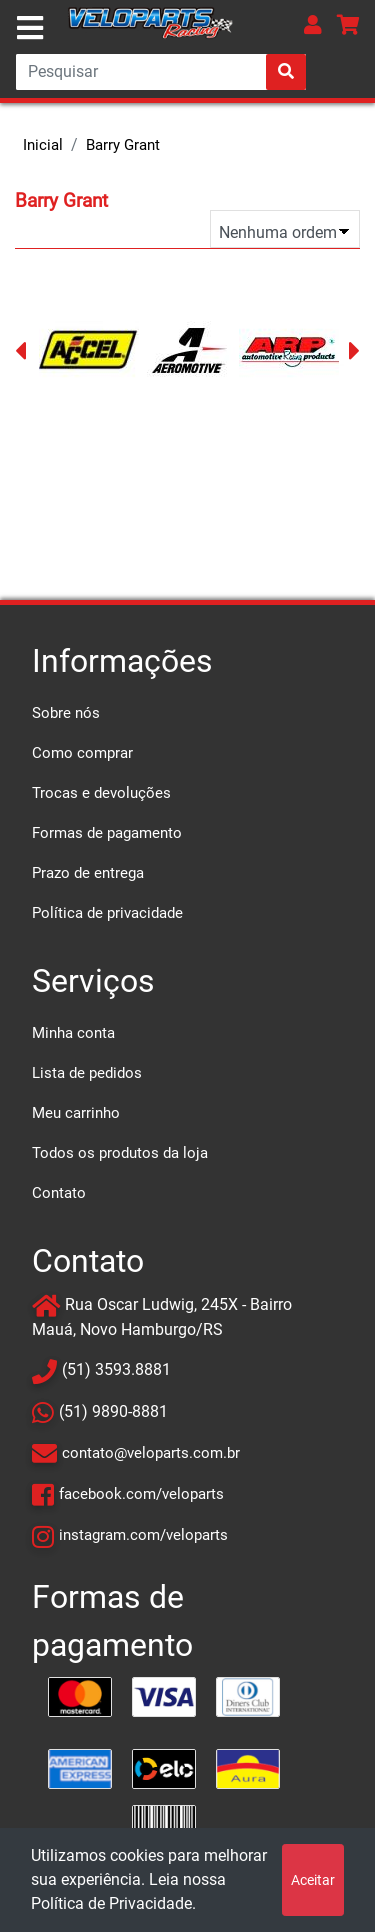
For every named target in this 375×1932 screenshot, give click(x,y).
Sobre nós (66, 713)
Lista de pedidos (87, 1073)
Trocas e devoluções (101, 793)
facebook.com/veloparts (141, 1494)
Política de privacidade (107, 913)
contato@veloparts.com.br (151, 1453)
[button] (313, 24)
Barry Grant (123, 145)
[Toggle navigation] (30, 28)
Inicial (43, 145)
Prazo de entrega (88, 873)
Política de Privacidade (111, 1903)
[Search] (161, 72)
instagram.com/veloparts (143, 1535)
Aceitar (313, 1880)
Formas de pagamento (107, 833)
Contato (59, 1193)
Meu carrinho (76, 1113)
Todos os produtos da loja (120, 1153)
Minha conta (73, 1033)
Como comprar (82, 753)
